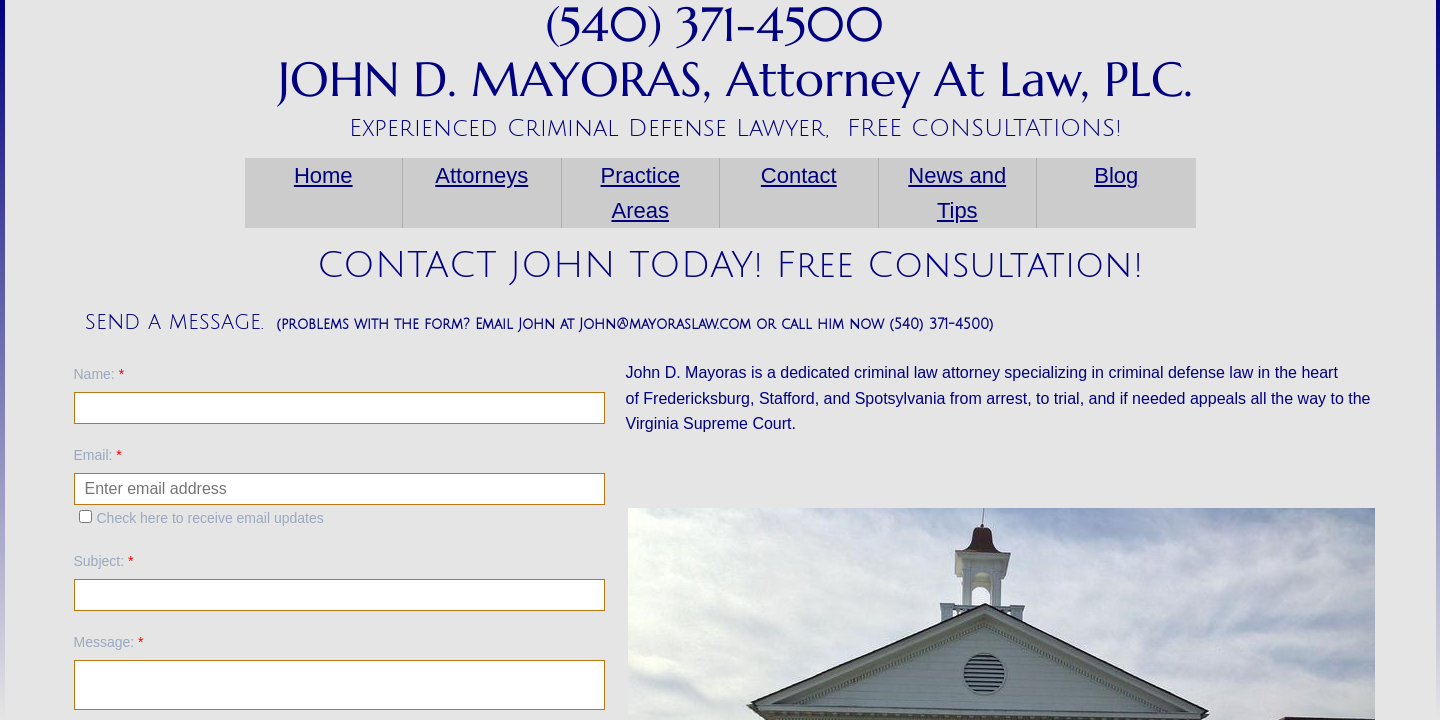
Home (323, 175)
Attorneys (481, 175)
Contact (799, 175)
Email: (98, 455)
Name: (99, 374)
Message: (109, 642)
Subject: (104, 561)
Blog (1116, 175)
